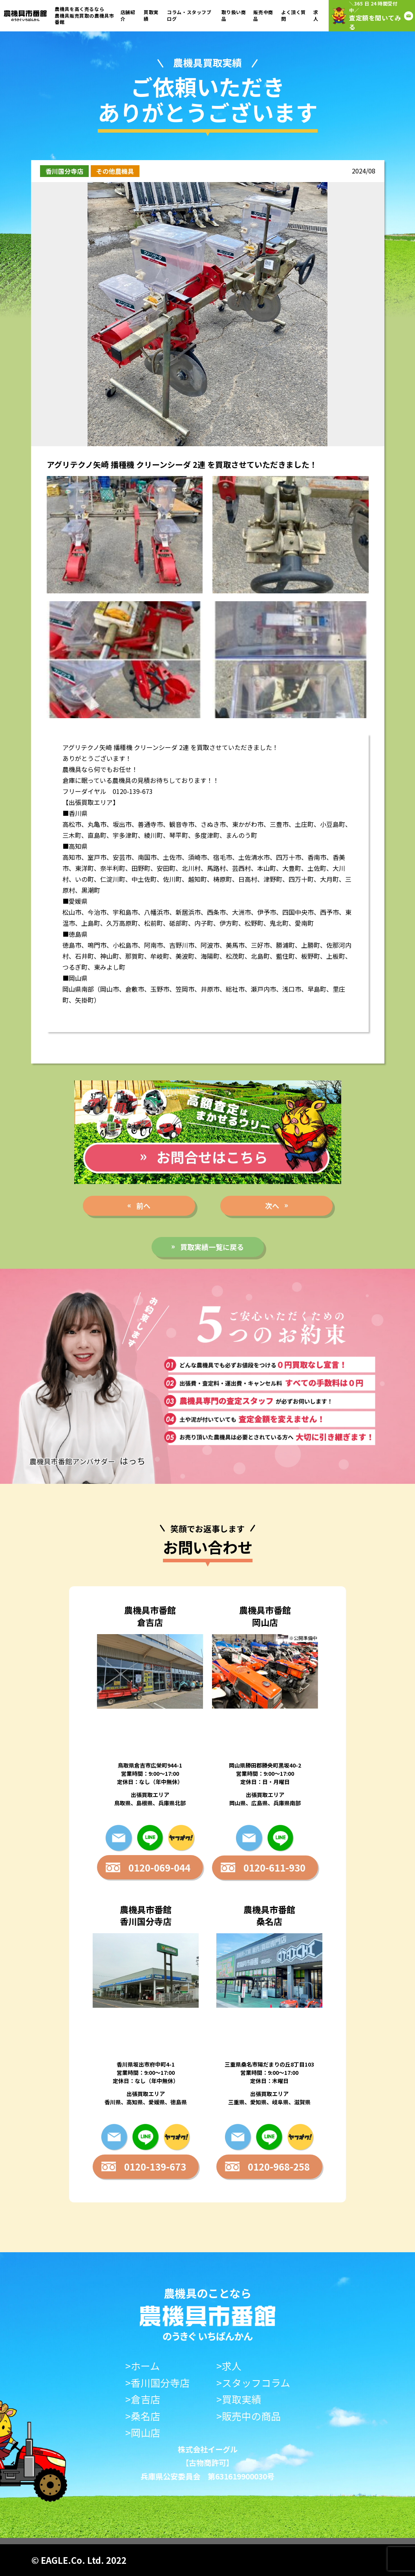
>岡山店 (142, 2432)
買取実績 (151, 15)
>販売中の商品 (248, 2416)
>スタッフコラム (253, 2383)
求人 (315, 15)
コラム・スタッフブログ (189, 15)
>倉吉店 (142, 2399)
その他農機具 (115, 171)
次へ (272, 1205)
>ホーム (142, 2366)
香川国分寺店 (64, 171)
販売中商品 (263, 15)
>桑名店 (142, 2416)
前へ (143, 1205)
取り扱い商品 (233, 15)
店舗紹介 (128, 15)
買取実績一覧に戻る (212, 1247)
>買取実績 (238, 2399)
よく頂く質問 (293, 15)
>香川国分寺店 (157, 2383)
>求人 (228, 2366)
